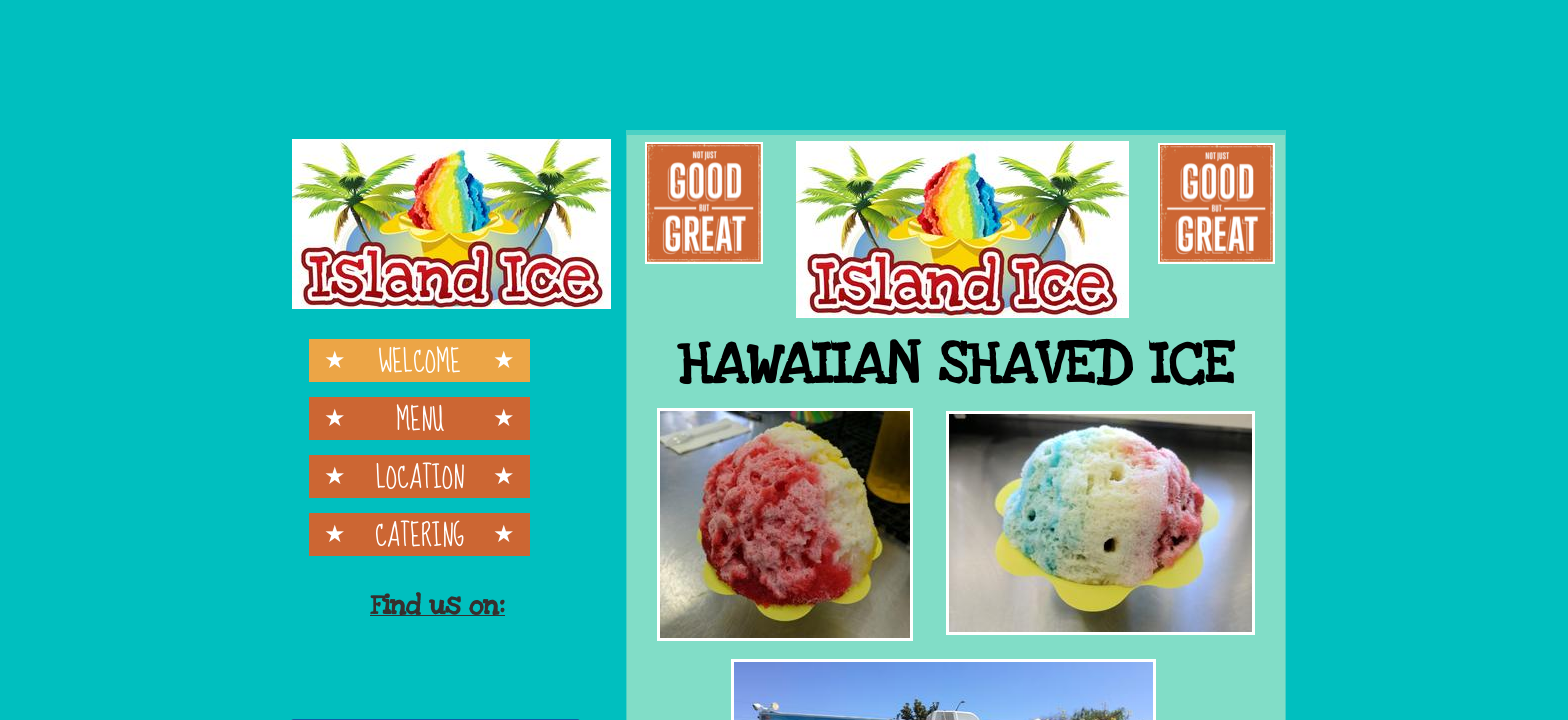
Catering (419, 534)
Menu (420, 418)
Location (420, 476)
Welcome (419, 360)
